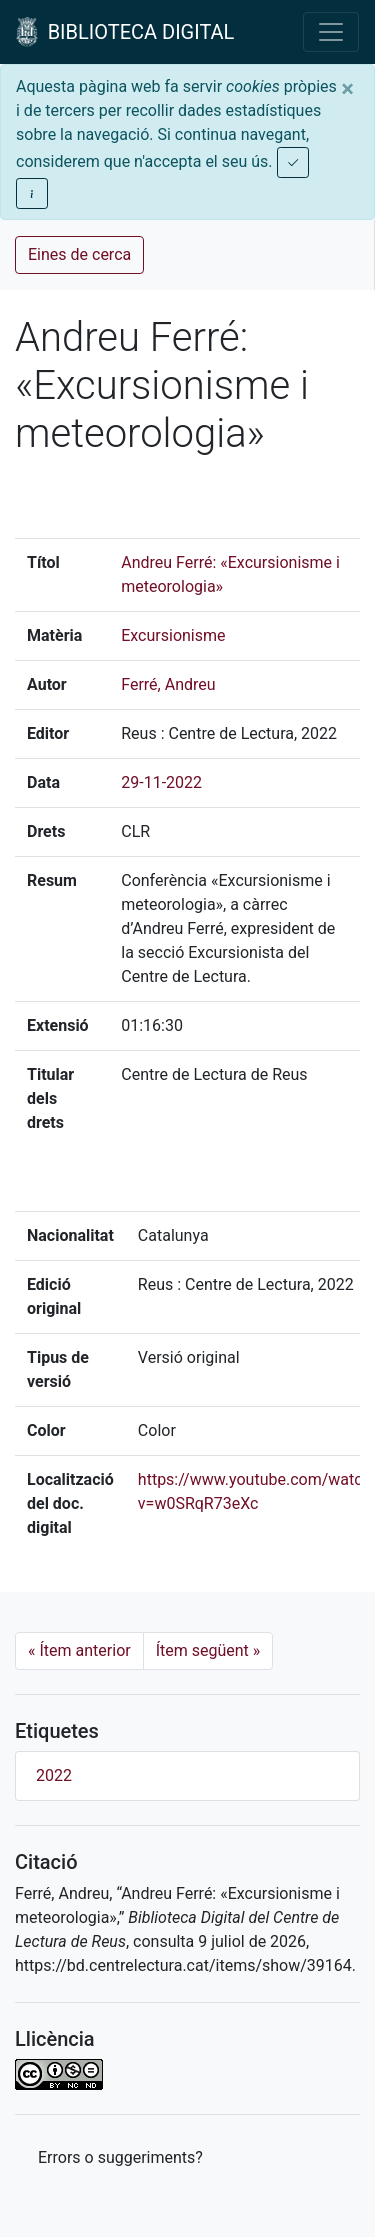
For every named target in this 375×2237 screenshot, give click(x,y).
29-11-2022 (161, 782)
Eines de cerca (79, 254)
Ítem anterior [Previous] (79, 1650)
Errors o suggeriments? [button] (120, 2157)
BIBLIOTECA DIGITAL (125, 32)
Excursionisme (173, 635)
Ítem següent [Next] (208, 1650)
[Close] (347, 89)
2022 (54, 1775)
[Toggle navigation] (331, 32)
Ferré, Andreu (168, 684)
